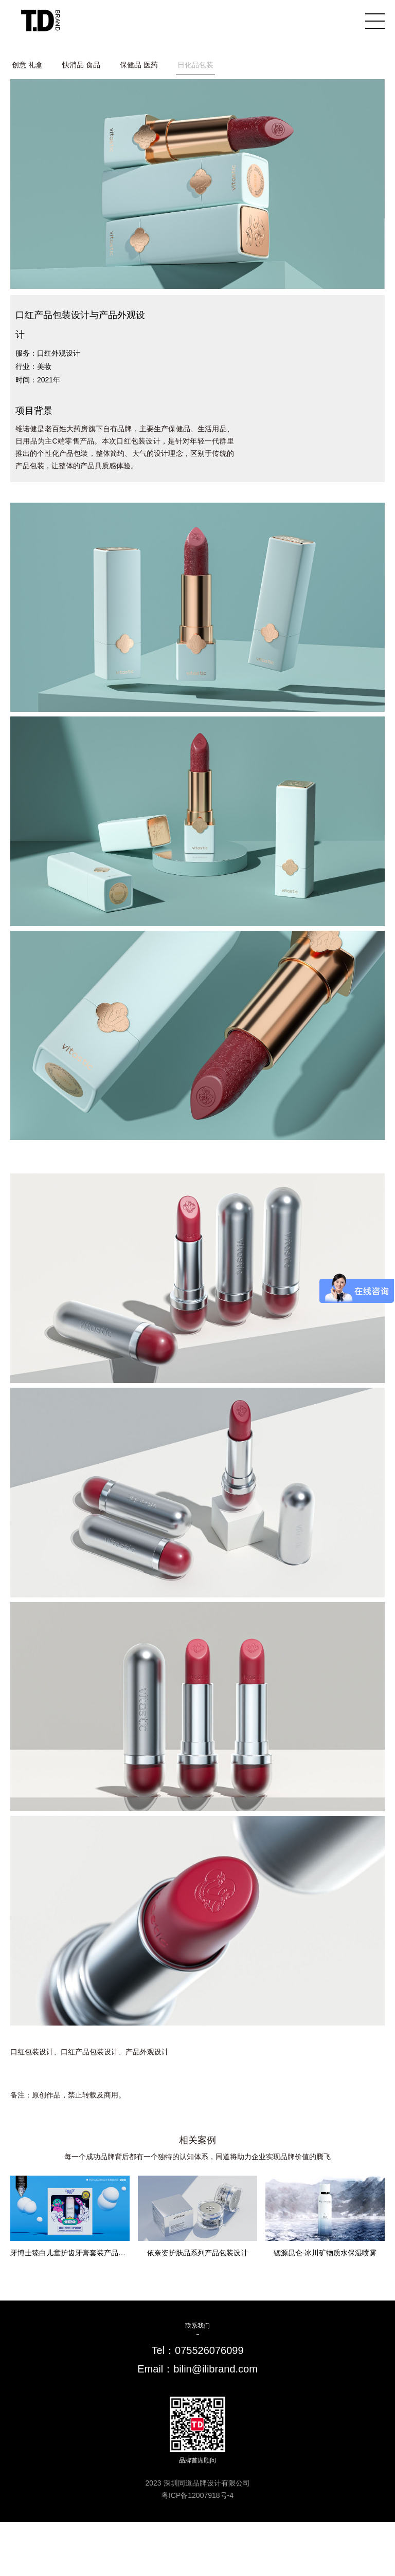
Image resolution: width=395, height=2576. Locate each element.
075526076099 (209, 2350)
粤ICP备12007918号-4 (197, 2495)
